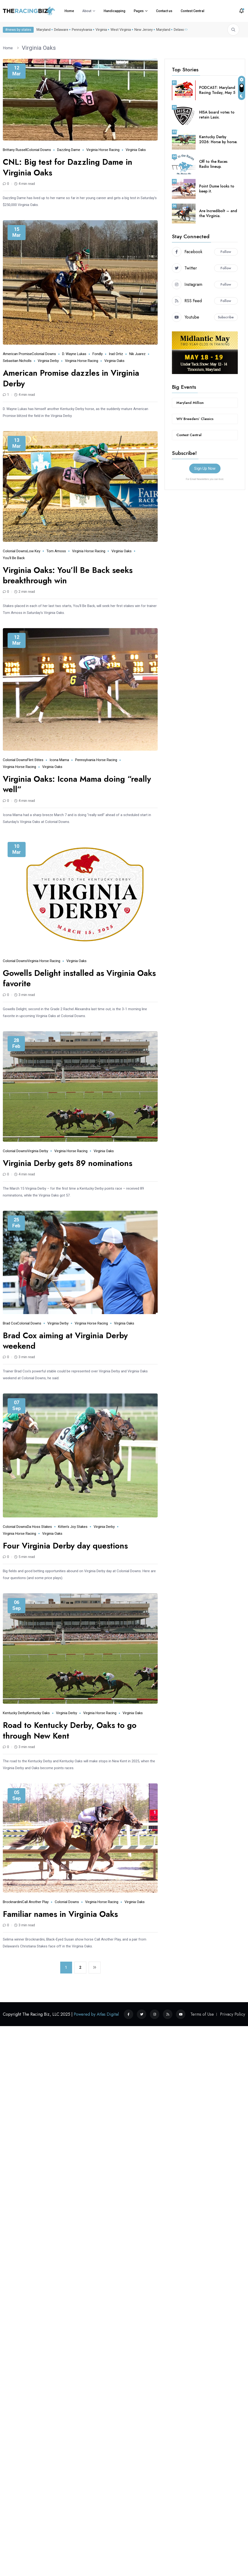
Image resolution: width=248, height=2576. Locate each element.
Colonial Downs (39, 150)
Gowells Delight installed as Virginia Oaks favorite (79, 978)
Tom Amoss (56, 551)
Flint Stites (35, 760)
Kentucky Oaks (38, 1713)
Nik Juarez (137, 354)
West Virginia (120, 29)
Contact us (164, 11)
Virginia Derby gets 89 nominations (67, 1163)
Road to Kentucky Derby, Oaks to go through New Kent (70, 1730)
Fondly (97, 354)
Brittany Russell (15, 150)
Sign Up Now (205, 468)
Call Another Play (35, 1902)
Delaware (61, 29)
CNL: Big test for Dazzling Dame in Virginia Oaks (67, 167)
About (86, 11)
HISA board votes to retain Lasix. (216, 115)
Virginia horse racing (102, 150)
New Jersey (143, 29)
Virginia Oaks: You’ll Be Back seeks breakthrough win (68, 575)
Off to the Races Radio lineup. (213, 164)
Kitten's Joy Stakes (72, 1527)
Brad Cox (10, 1323)
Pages (139, 11)
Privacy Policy (232, 2014)
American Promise (17, 354)
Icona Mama (59, 760)
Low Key (33, 551)
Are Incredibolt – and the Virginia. (218, 213)
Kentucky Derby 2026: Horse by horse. (218, 139)
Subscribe (226, 317)
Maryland (44, 29)
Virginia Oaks (39, 48)
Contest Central (192, 11)
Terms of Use (202, 2014)
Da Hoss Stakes (39, 1527)
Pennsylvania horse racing (96, 760)
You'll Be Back (14, 558)
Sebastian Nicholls (17, 361)
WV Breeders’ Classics (194, 418)
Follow (225, 251)
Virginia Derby (48, 361)
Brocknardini (12, 1902)
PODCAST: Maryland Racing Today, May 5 (217, 90)
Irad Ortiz (116, 354)
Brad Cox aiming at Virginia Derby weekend (65, 1341)
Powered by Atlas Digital (96, 2014)
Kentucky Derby (15, 1713)
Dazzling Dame (68, 150)
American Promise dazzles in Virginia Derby (71, 378)
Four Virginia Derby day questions (65, 1546)
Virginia (101, 29)
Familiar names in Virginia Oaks (60, 1914)
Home (69, 11)
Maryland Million (190, 402)
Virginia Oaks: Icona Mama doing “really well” (77, 784)
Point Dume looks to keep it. (216, 188)
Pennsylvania (82, 29)
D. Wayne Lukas (74, 354)
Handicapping (114, 11)
